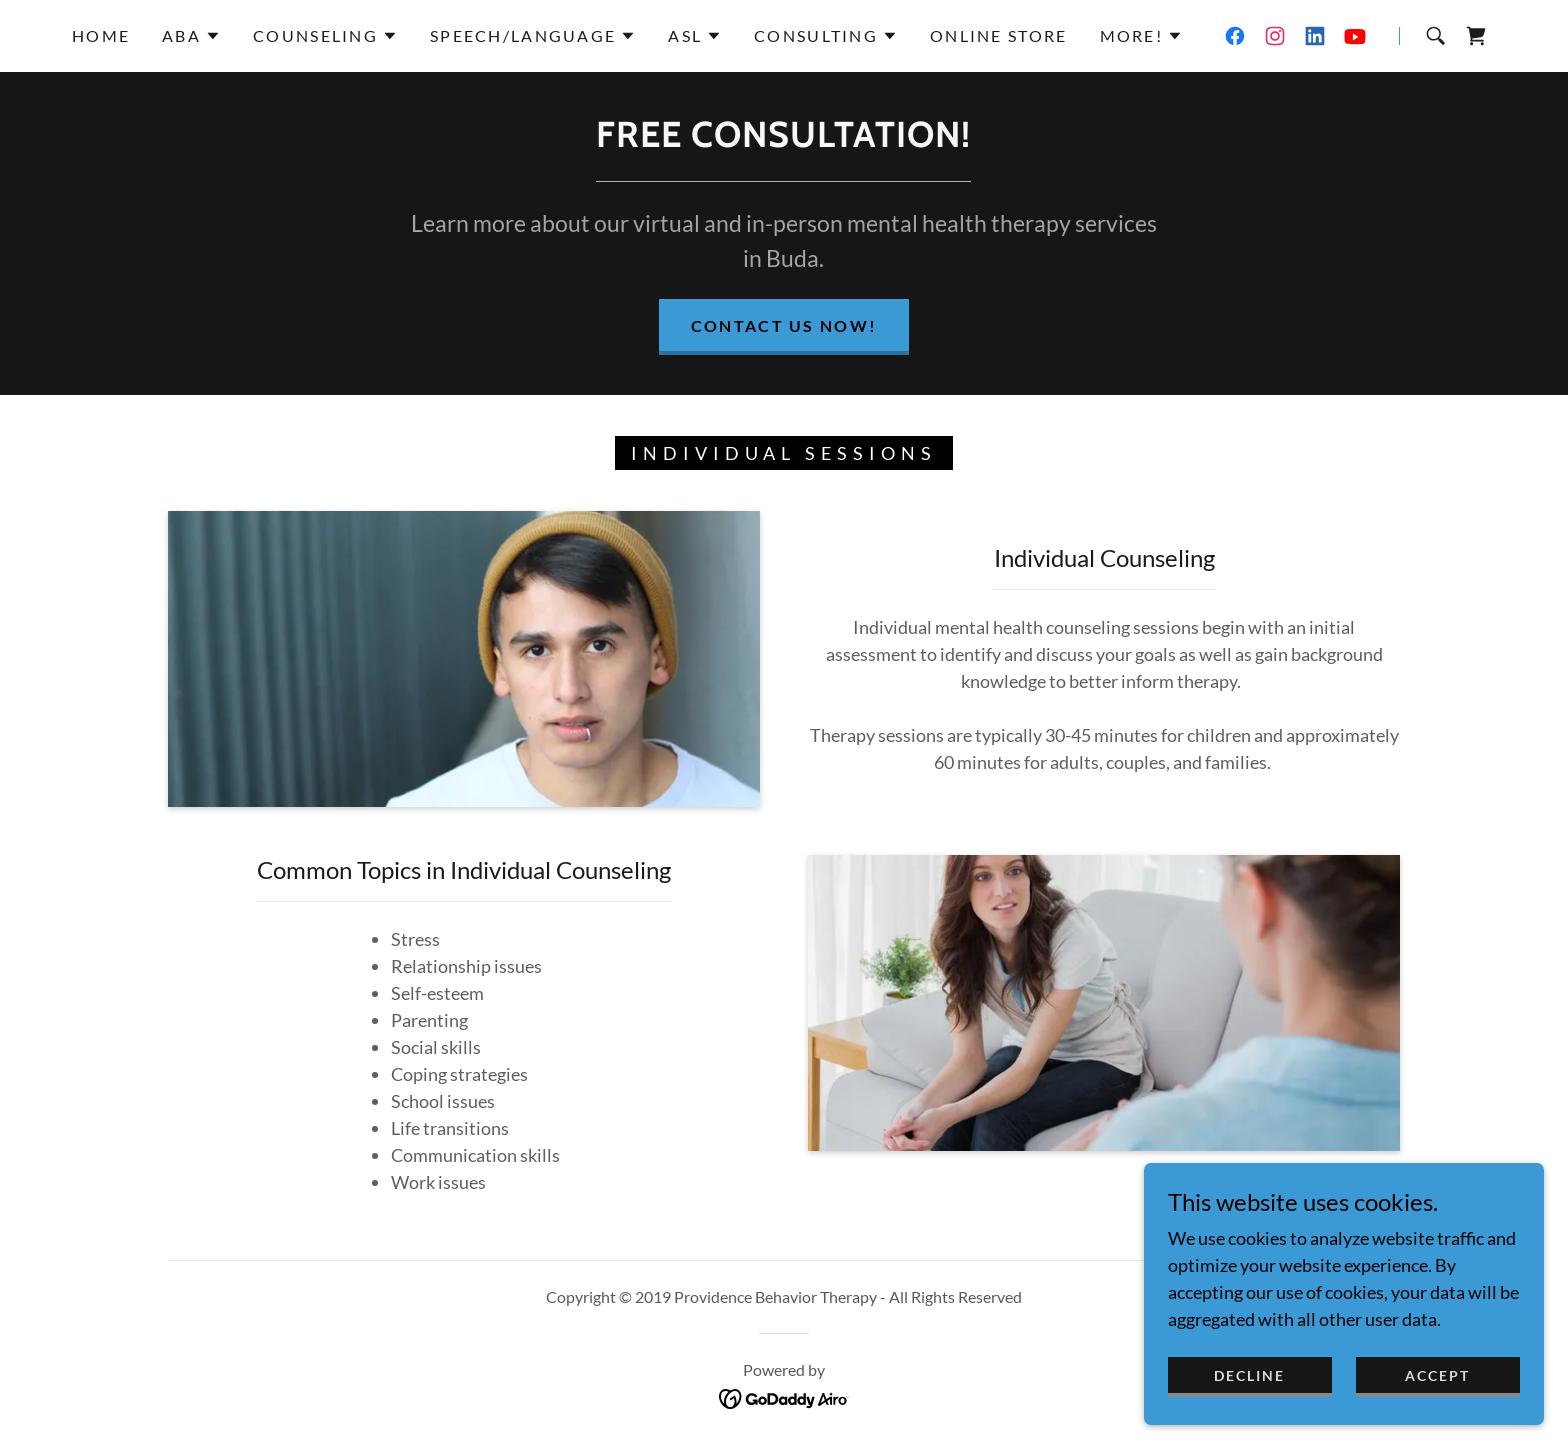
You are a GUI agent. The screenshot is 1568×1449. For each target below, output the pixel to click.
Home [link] (101, 35)
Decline (1249, 1375)
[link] (1235, 36)
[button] (191, 36)
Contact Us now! (784, 325)
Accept (1437, 1375)
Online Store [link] (998, 35)
